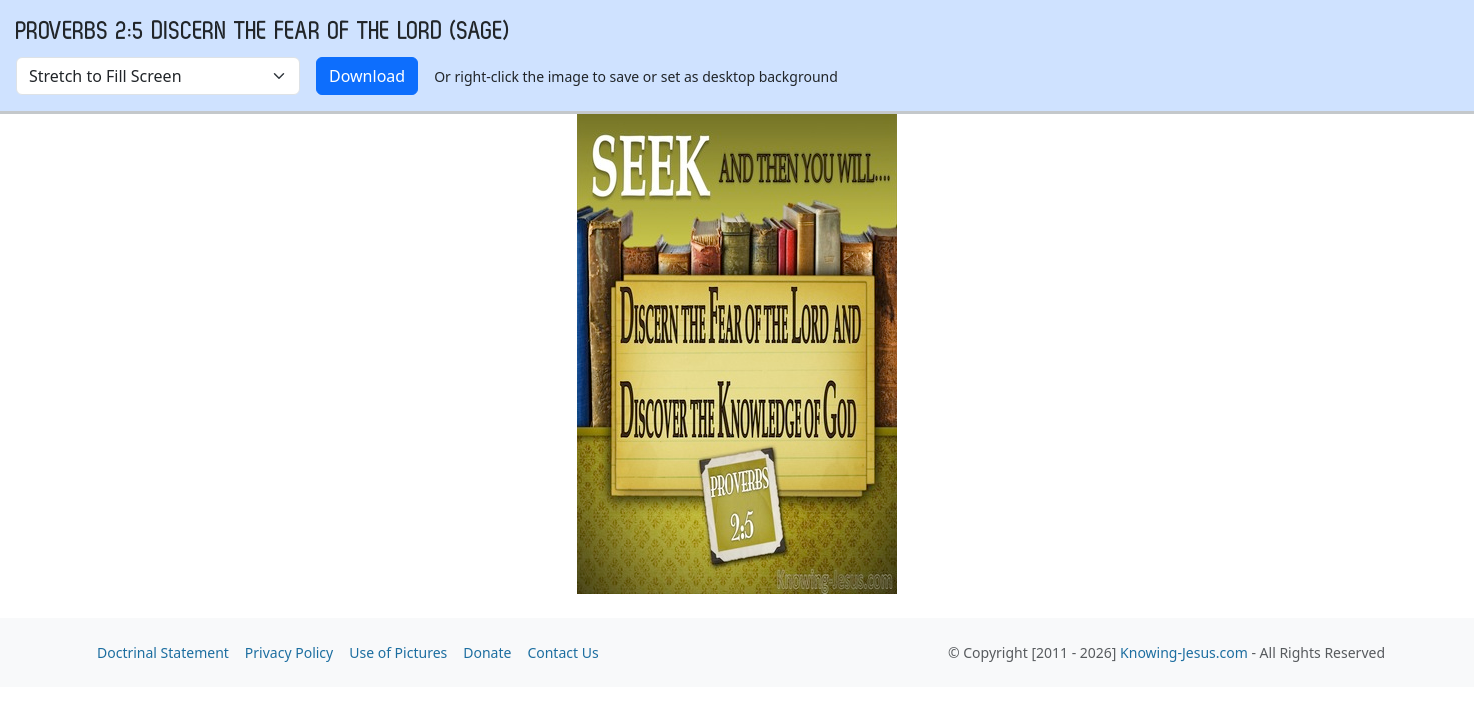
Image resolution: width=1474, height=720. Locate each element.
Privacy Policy (289, 652)
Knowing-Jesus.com (1184, 652)
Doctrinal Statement (163, 652)
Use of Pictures (398, 652)
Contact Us (562, 652)
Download (367, 76)
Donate (487, 652)
